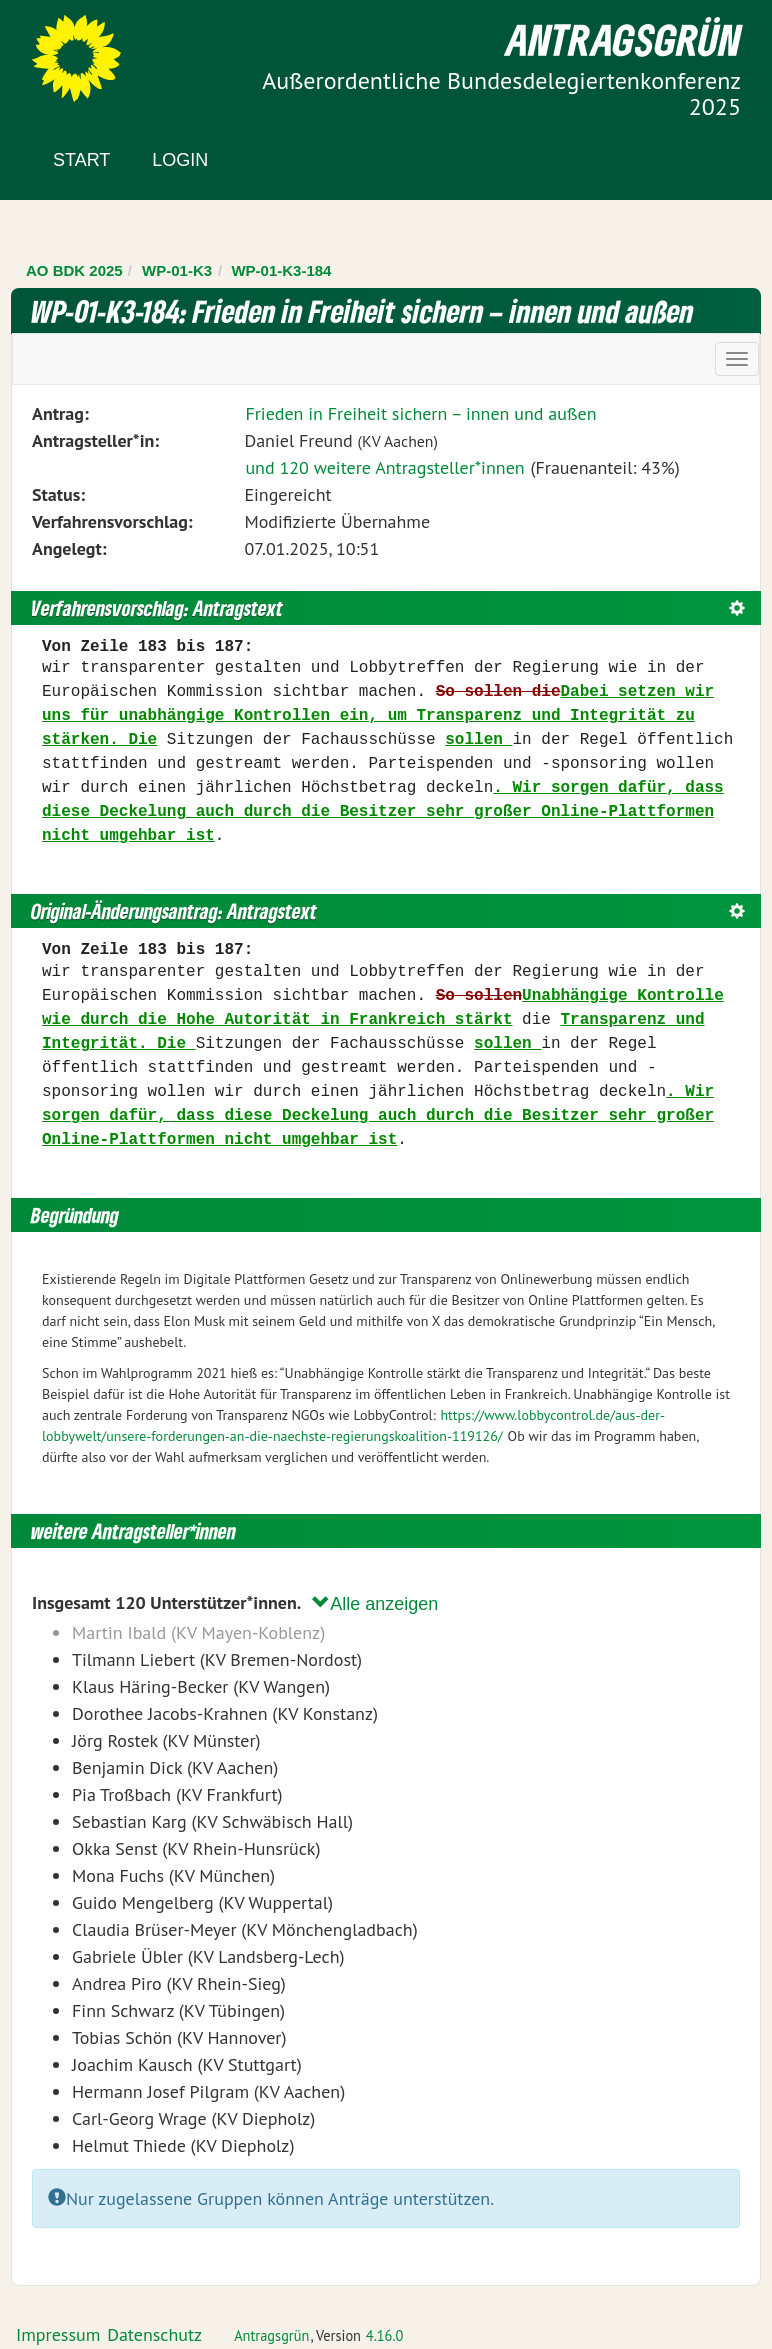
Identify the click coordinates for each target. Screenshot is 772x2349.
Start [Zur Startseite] (81, 160)
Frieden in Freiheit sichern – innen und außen (420, 413)
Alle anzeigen (375, 1603)
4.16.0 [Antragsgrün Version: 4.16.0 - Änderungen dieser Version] (385, 2335)
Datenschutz (154, 2334)
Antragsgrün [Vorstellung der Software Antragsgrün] (271, 2335)
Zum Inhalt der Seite (89, 49)
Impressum (58, 2334)
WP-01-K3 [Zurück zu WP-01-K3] (177, 270)
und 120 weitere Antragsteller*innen (384, 467)
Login (180, 160)
